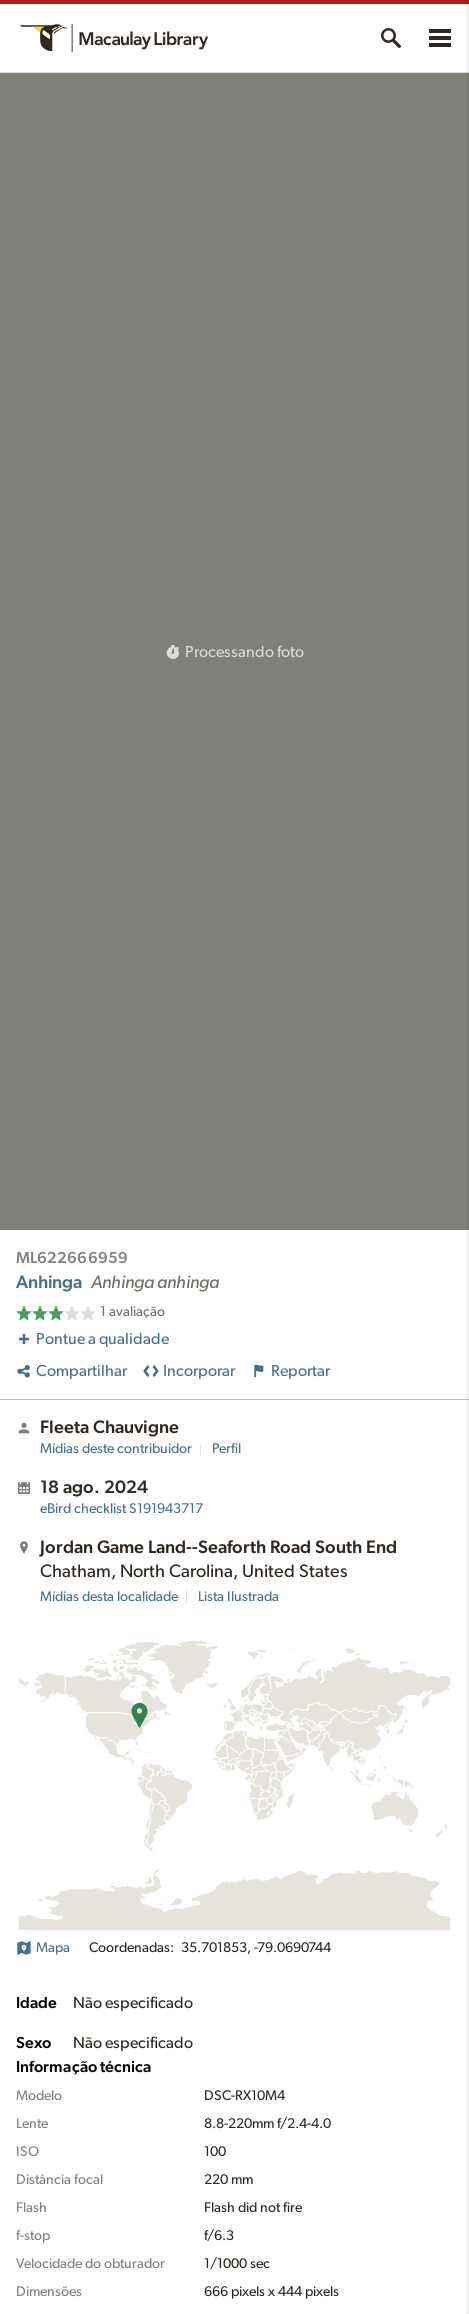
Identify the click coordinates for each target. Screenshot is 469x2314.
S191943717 (121, 1509)
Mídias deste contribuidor (116, 1449)
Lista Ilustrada (238, 1597)
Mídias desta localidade (109, 1597)
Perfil (226, 1449)
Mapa (43, 1948)
